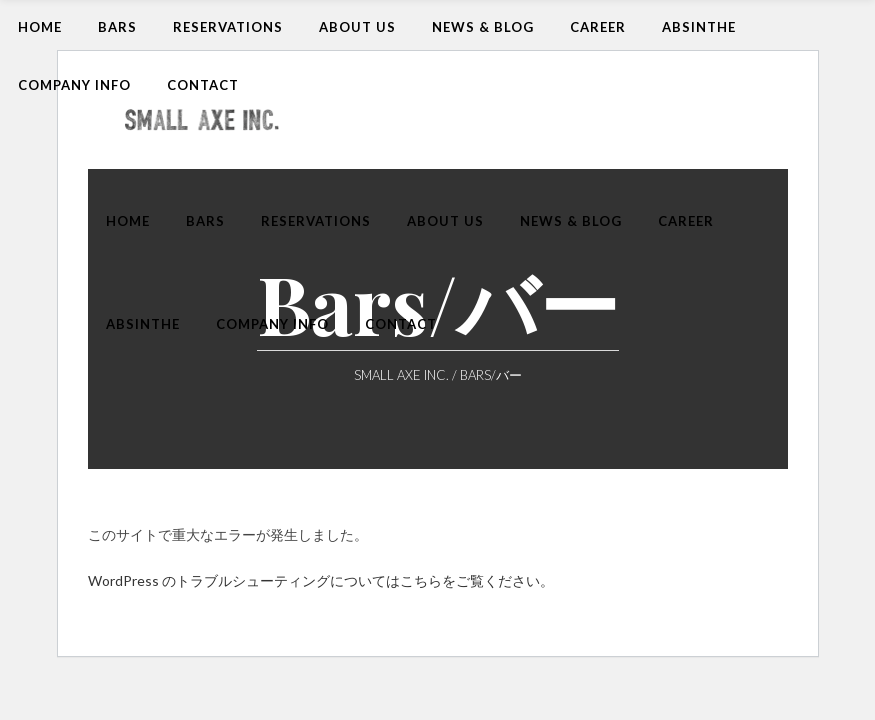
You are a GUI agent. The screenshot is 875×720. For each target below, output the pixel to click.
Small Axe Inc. (401, 375)
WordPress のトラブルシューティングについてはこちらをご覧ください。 (321, 580)
